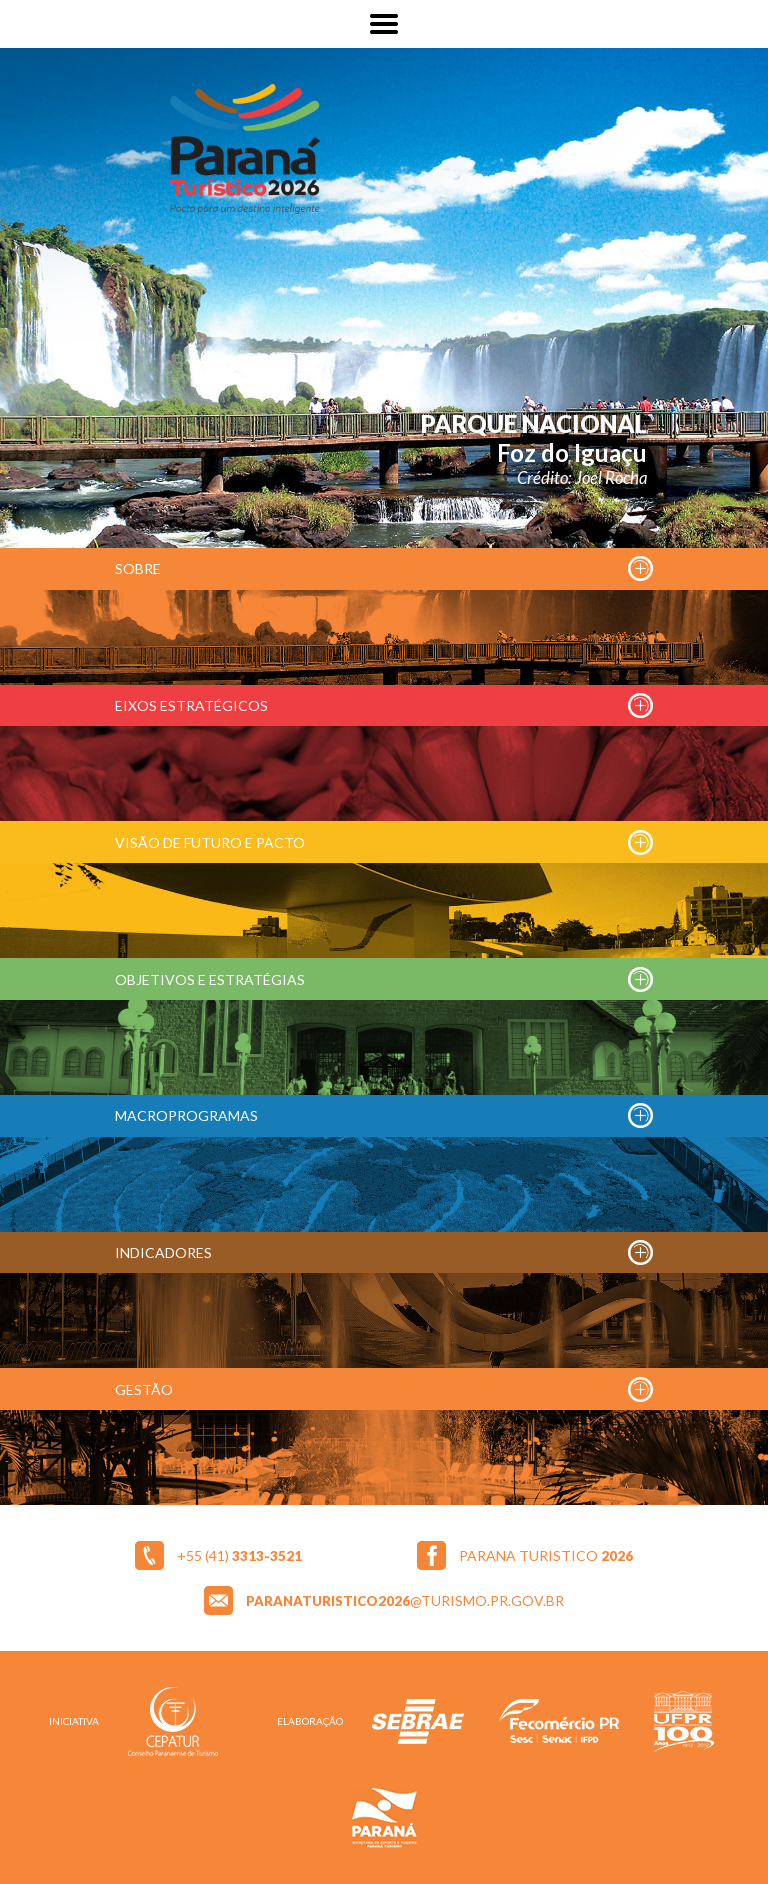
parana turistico (546, 1555)
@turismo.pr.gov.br (405, 1600)
